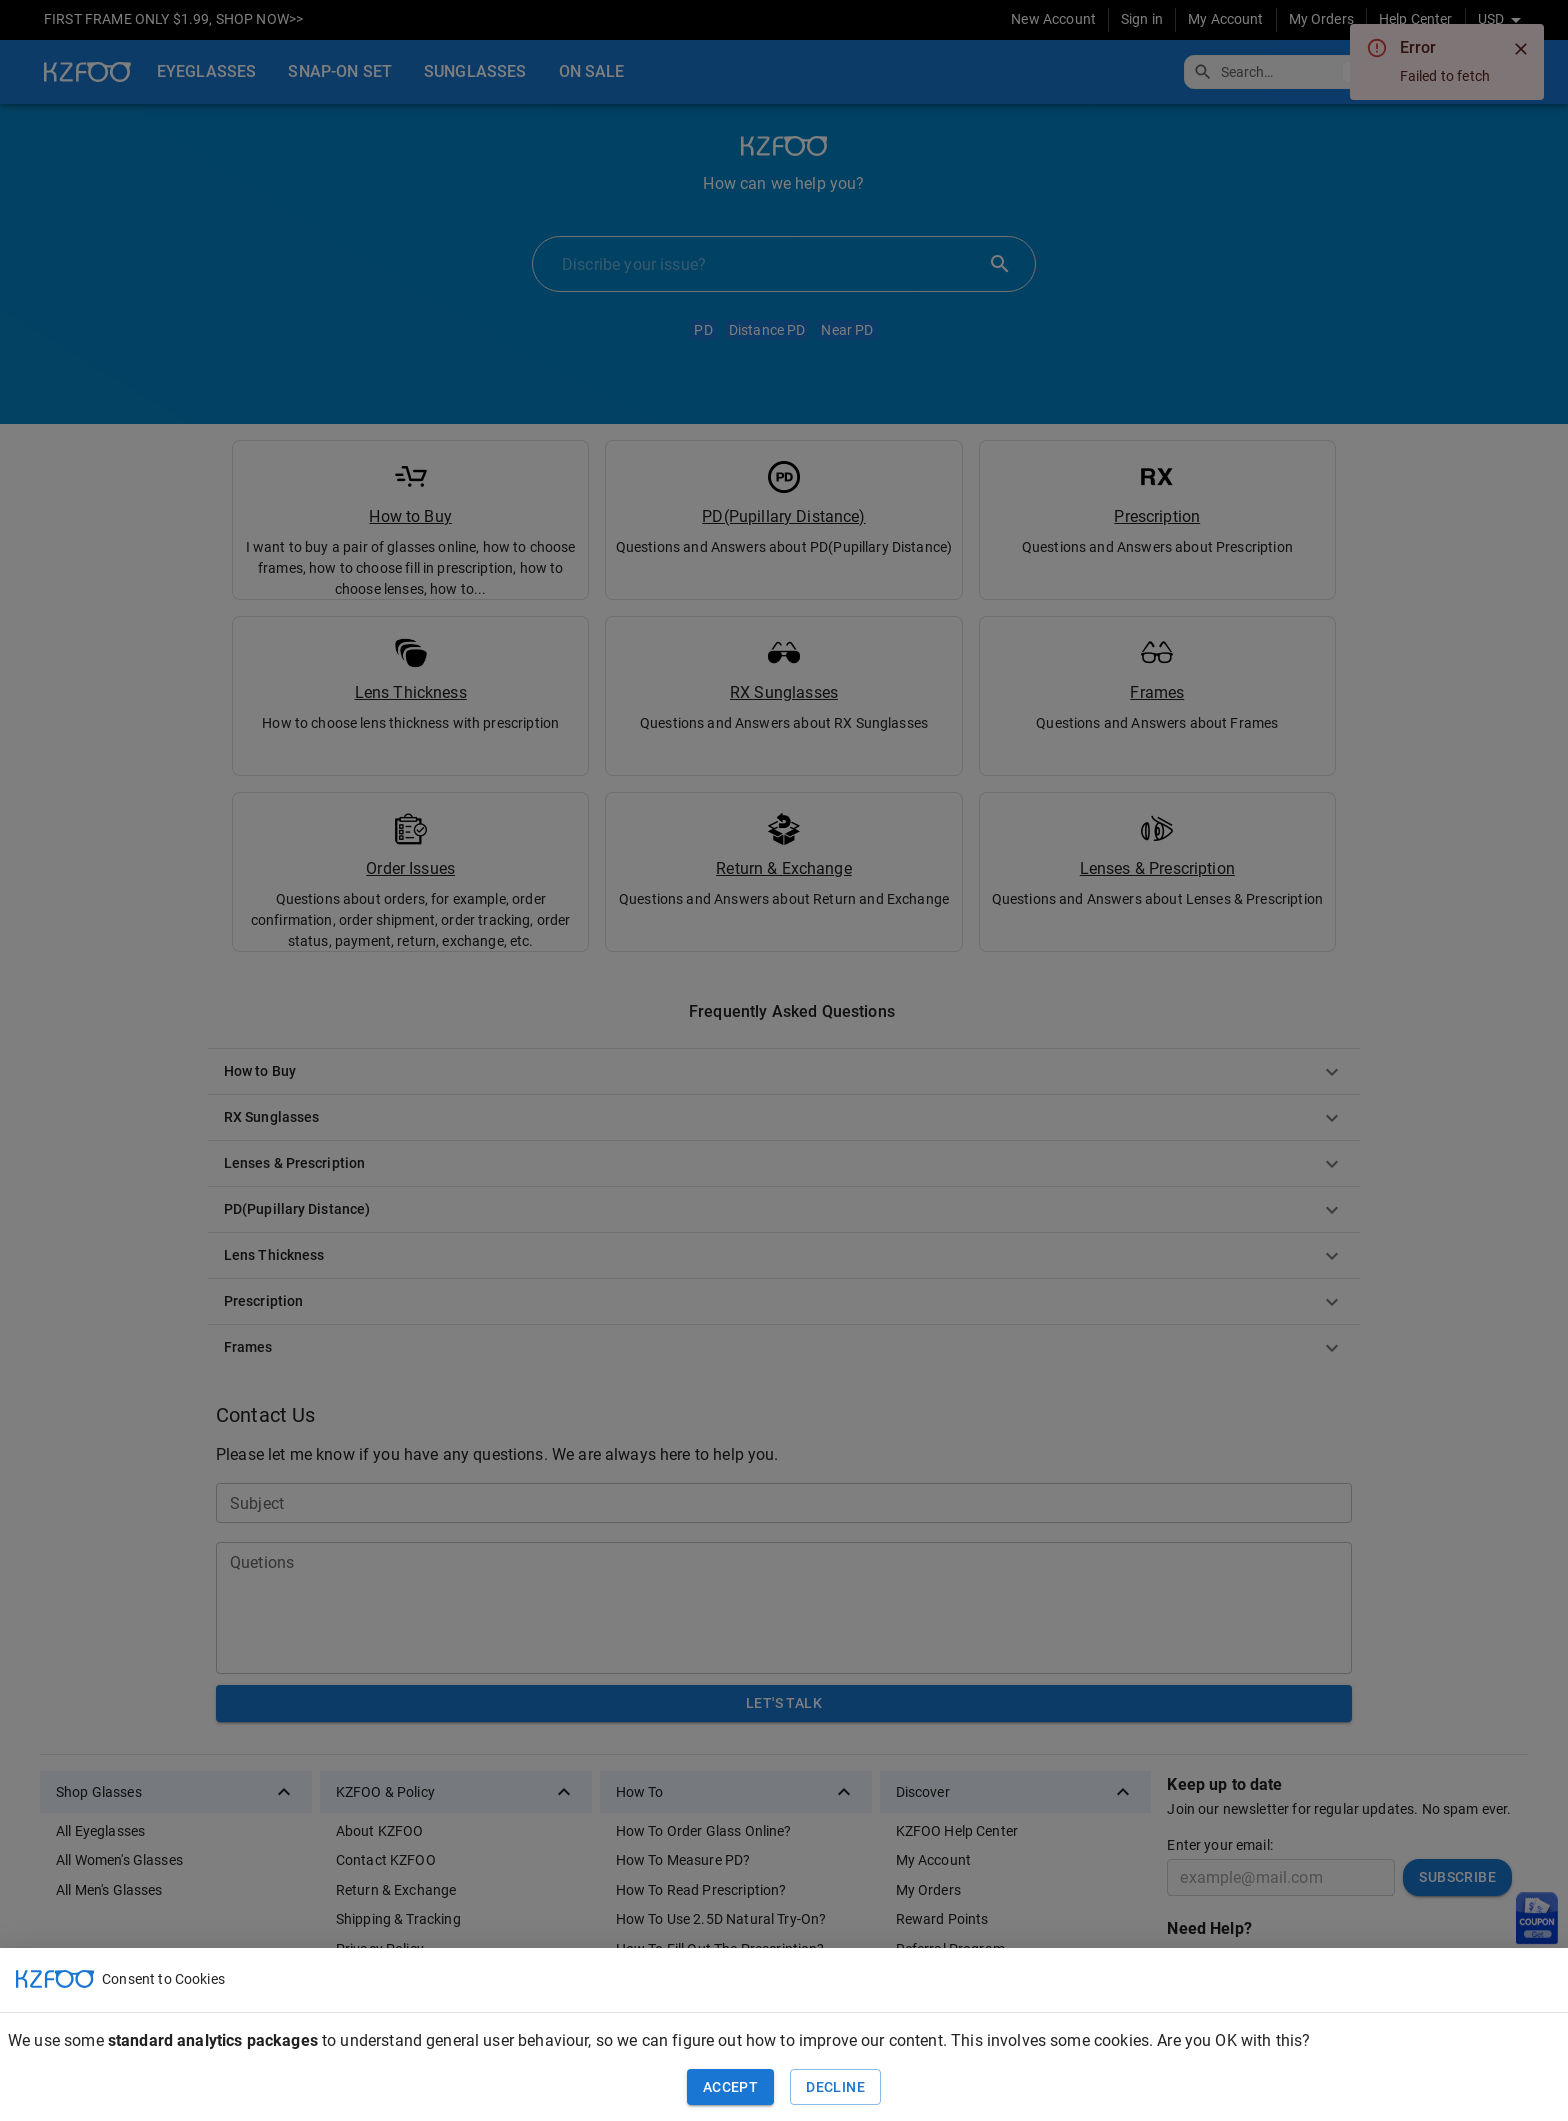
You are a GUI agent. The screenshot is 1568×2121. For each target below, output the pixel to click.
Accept (730, 2087)
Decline (835, 2087)
